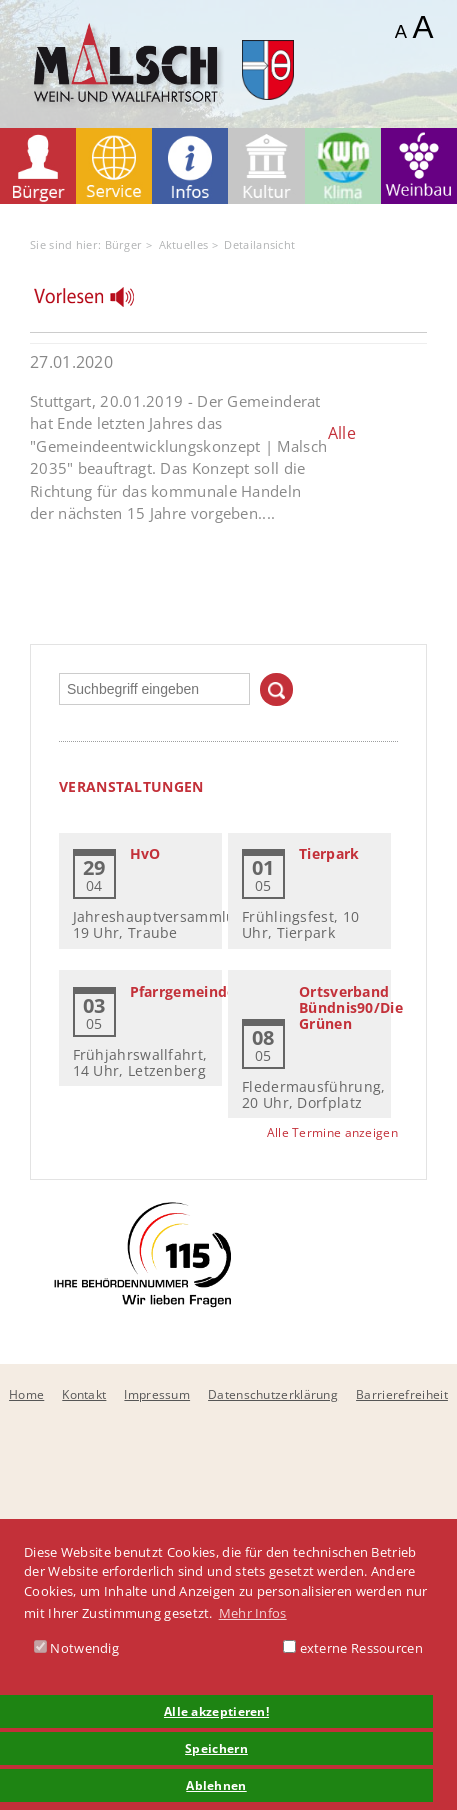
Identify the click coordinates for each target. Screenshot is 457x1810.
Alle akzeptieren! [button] (216, 1711)
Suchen (276, 689)
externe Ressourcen (353, 1648)
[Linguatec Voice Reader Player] (96, 302)
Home (26, 1394)
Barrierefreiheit (402, 1394)
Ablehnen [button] (216, 1785)
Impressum (157, 1394)
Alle (342, 433)
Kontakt (84, 1394)
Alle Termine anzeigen (332, 1132)
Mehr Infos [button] (253, 1613)
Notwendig (76, 1648)
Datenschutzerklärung (273, 1394)
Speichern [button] (216, 1748)
